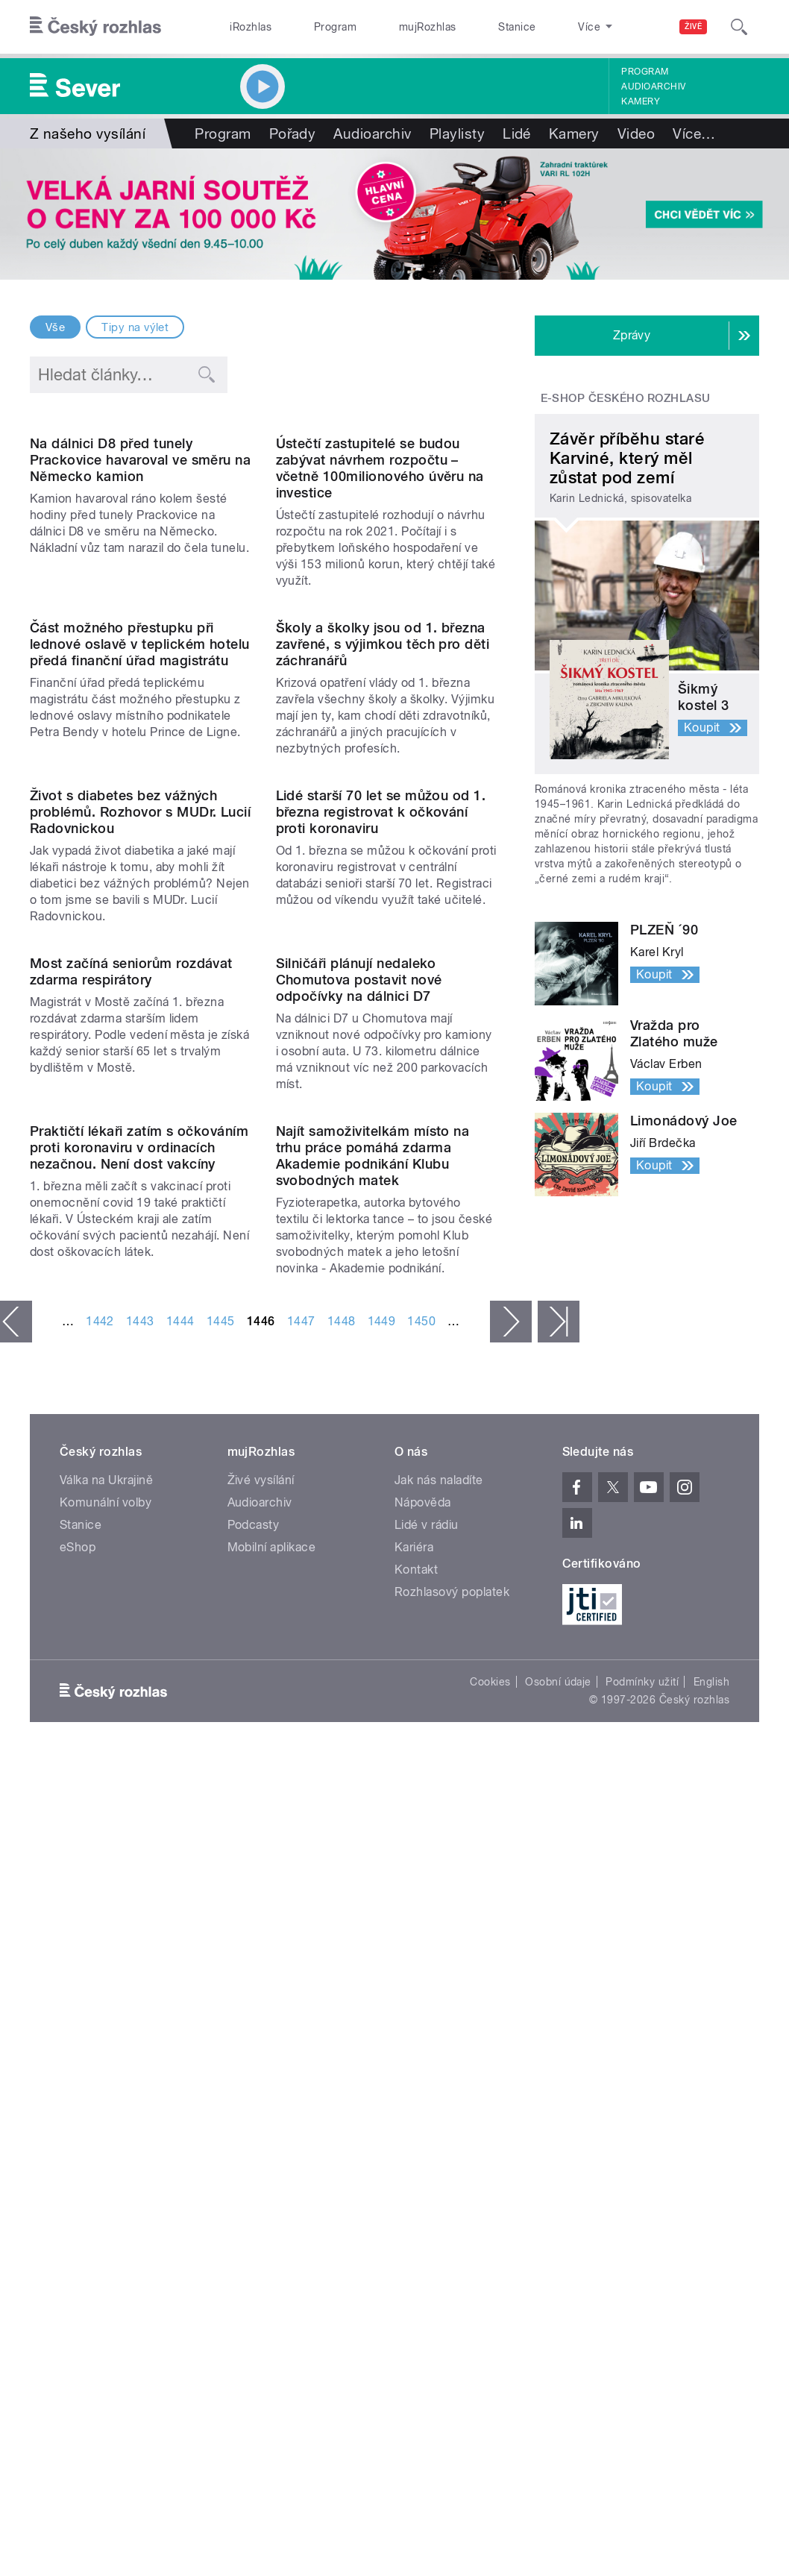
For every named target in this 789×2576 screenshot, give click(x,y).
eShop (77, 2171)
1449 (382, 1945)
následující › (511, 1946)
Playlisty (457, 133)
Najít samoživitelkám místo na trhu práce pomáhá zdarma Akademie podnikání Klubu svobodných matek (373, 1779)
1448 (341, 1945)
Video (636, 133)
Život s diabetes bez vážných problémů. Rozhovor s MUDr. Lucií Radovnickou (140, 1186)
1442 (100, 1945)
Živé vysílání (261, 2104)
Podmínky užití (642, 2305)
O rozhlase (533, 27)
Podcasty (253, 2149)
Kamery (640, 101)
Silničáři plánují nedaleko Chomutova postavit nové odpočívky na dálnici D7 (359, 1478)
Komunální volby (105, 2127)
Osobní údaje (558, 2305)
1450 (421, 1945)
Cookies (490, 2305)
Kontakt (416, 2194)
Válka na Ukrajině (106, 2104)
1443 (140, 1945)
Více (694, 133)
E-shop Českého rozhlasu (626, 398)
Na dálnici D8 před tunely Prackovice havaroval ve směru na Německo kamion (140, 584)
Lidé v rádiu (426, 2149)
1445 (221, 1945)
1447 (301, 1945)
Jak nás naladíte (438, 2104)
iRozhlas (243, 27)
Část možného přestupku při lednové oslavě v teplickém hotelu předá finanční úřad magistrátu (140, 894)
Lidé (517, 133)
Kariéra (413, 2171)
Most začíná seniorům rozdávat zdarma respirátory (131, 1470)
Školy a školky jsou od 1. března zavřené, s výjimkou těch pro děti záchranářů (383, 894)
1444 (180, 1945)
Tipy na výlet (135, 327)
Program (310, 27)
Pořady (292, 133)
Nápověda (422, 2127)
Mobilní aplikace (271, 2171)
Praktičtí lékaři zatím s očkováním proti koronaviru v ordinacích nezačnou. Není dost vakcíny (139, 1771)
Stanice (461, 27)
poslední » (558, 1946)
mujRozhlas (387, 27)
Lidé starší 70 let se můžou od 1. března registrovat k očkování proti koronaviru (381, 1186)
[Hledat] (739, 27)
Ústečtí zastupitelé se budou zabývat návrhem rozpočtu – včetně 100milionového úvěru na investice (380, 592)
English (711, 2305)
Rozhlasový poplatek (451, 2216)
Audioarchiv (653, 86)
